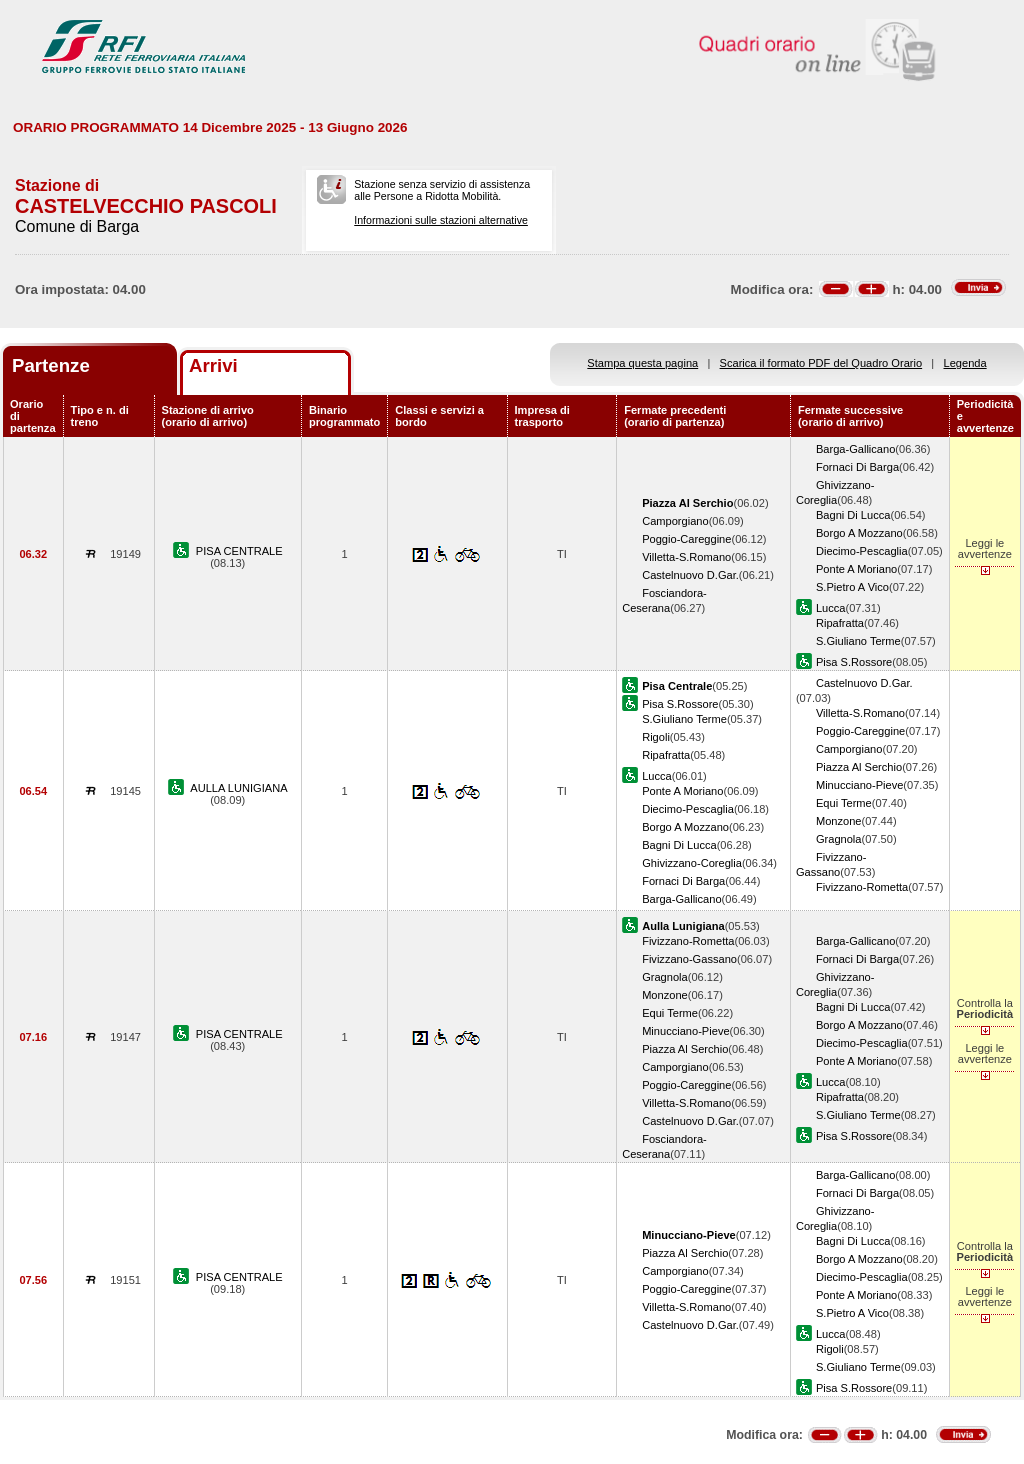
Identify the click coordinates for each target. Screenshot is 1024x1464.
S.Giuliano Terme (858, 641)
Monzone (839, 821)
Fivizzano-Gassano (689, 959)
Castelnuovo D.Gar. (690, 575)
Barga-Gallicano (855, 449)
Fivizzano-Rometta (862, 887)
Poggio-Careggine (686, 539)
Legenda (965, 363)
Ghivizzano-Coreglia (692, 863)
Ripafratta (840, 623)
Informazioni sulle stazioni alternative (441, 220)
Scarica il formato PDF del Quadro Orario (821, 363)
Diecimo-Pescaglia (862, 551)
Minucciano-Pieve (859, 785)
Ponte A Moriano (856, 569)
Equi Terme (844, 803)
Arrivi (213, 365)
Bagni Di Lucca (853, 515)
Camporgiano (675, 521)
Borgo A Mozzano (859, 533)
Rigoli (656, 737)
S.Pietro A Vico (852, 587)
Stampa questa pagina (642, 363)
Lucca (831, 608)
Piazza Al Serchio (859, 767)
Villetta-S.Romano (686, 557)
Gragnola (839, 839)
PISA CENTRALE (239, 551)
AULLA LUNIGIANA (238, 788)
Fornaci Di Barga (857, 467)
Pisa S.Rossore (854, 662)
